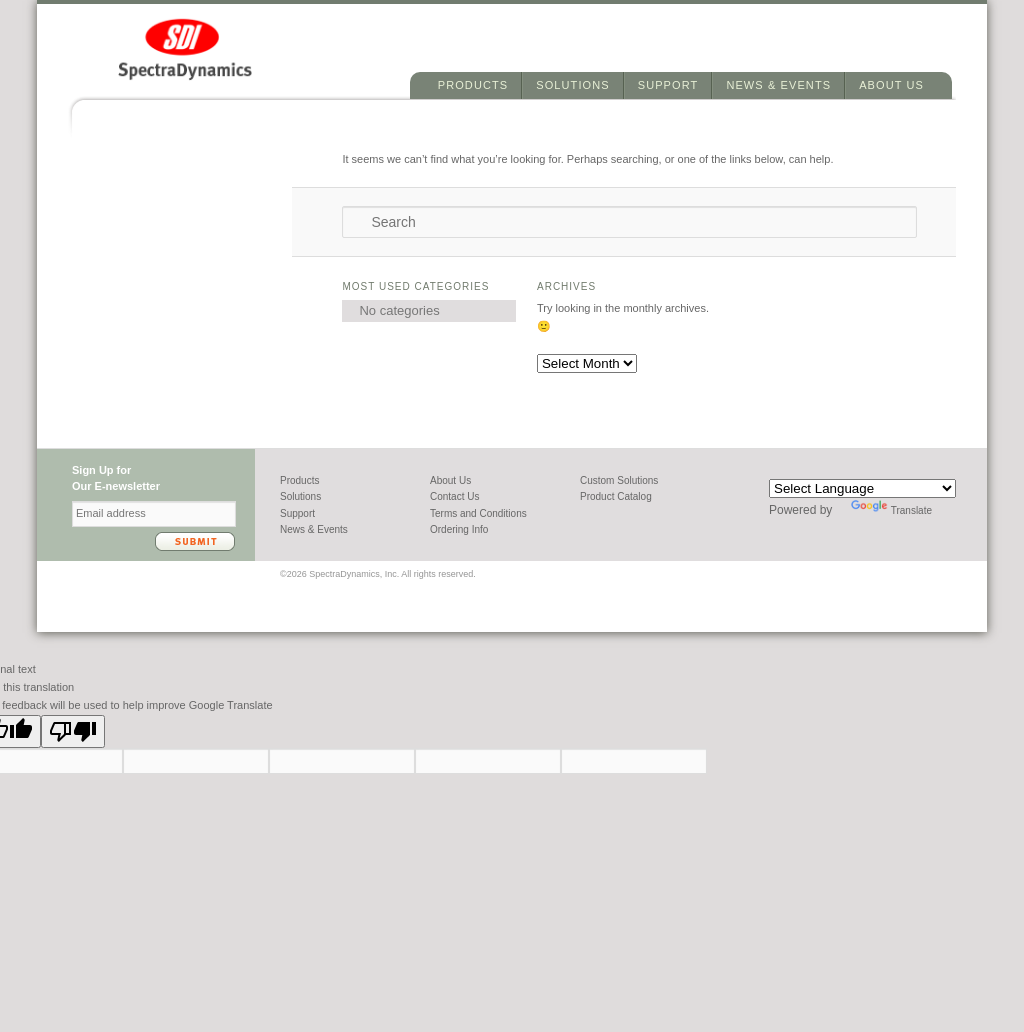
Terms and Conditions (478, 513)
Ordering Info (459, 529)
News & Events (778, 85)
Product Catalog (616, 496)
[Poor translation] (73, 731)
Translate (891, 510)
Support (668, 85)
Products (473, 85)
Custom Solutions (619, 480)
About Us (891, 85)
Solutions (572, 85)
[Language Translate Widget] (862, 488)
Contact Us (454, 496)
